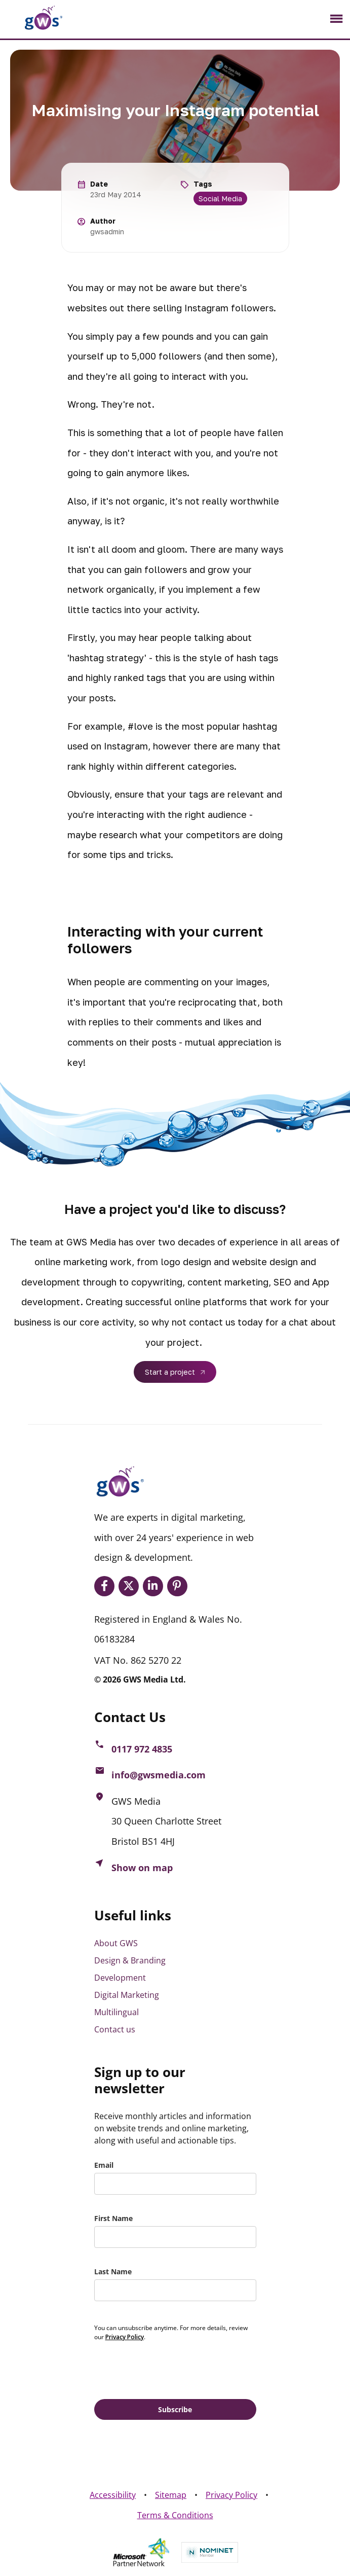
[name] (175, 2237)
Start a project (170, 1372)
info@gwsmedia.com (158, 1775)
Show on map (142, 1868)
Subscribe (175, 2409)
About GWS (116, 1943)
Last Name (113, 2271)
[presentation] (171, 2369)
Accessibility (113, 2494)
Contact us (114, 2029)
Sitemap (170, 2494)
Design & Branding (130, 1960)
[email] (175, 2184)
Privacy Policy (231, 2494)
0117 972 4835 (141, 1749)
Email (103, 2165)
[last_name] (175, 2290)
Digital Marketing (126, 1994)
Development (120, 1977)
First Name (113, 2218)
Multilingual (116, 2012)
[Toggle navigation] (336, 19)
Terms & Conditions (175, 2515)
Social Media (220, 198)
